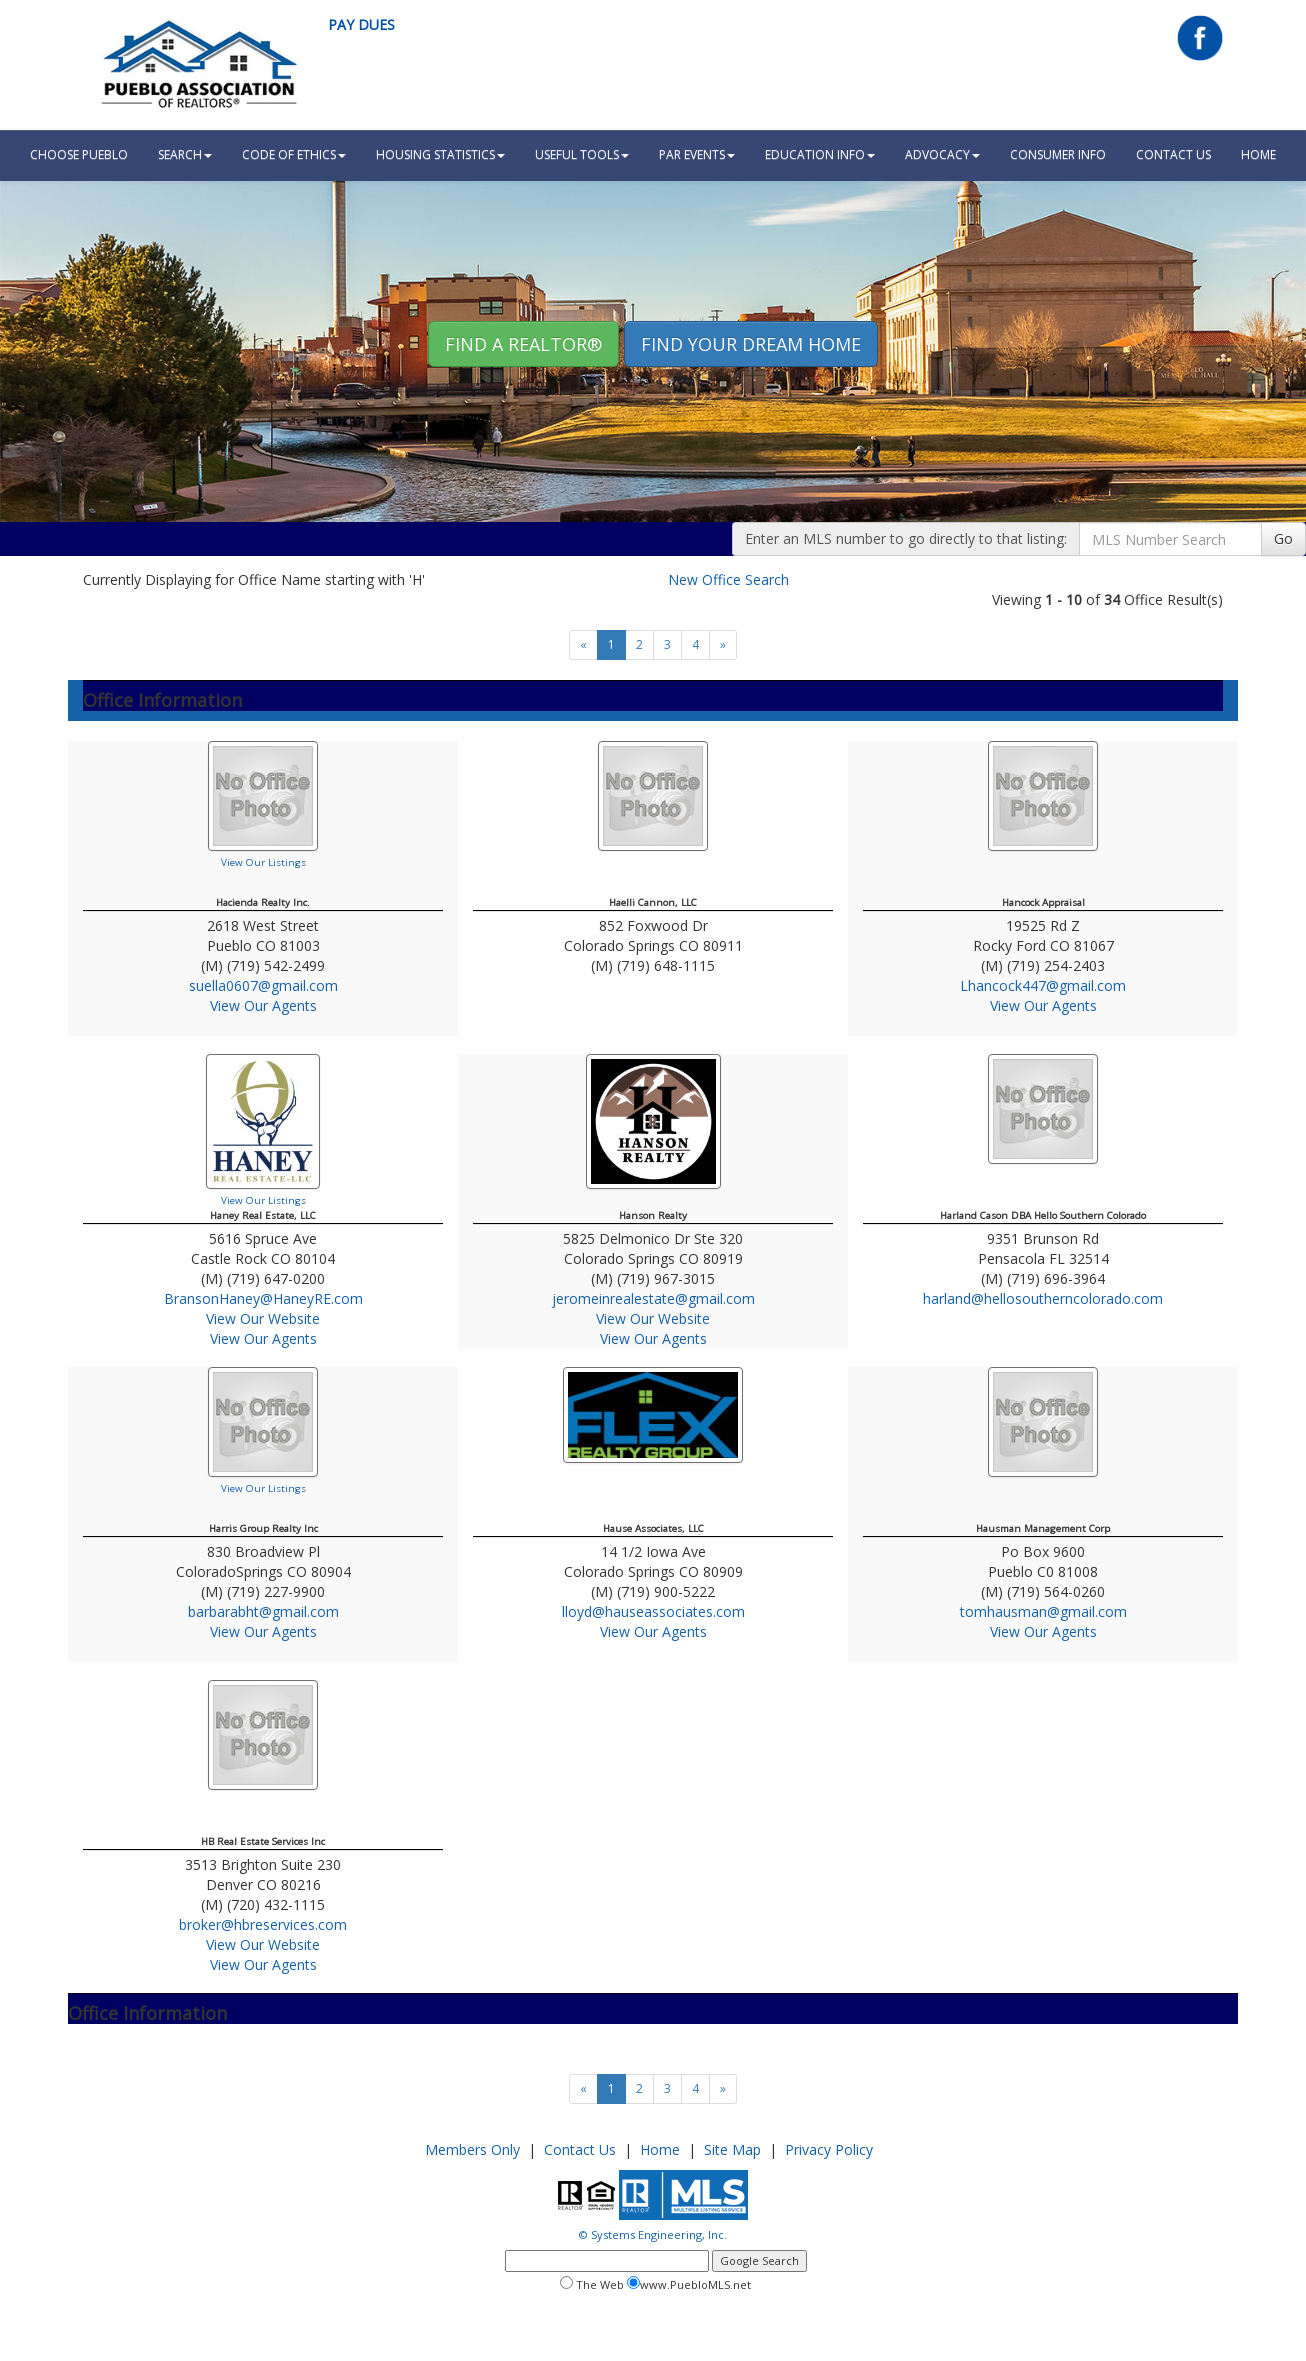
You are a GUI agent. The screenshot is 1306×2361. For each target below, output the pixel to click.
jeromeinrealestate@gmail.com (653, 1298)
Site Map (732, 2149)
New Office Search (728, 579)
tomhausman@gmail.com (1043, 1611)
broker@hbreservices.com (263, 1924)
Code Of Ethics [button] (294, 154)
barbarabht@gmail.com (263, 1611)
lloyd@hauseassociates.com (653, 1611)
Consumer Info (1058, 154)
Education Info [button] (820, 154)
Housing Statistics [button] (440, 154)
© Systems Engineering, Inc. (653, 2234)
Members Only (472, 2149)
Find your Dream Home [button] (751, 344)
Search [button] (185, 154)
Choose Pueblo (79, 154)
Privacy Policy (829, 2149)
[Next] (723, 645)
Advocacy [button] (942, 154)
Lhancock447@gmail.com (1043, 985)
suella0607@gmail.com (263, 985)
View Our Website (263, 1318)
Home (660, 2149)
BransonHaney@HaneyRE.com (263, 1298)
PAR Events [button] (697, 154)
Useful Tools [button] (582, 154)
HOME (1258, 154)
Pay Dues (361, 24)
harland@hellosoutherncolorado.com (1043, 1298)
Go (1283, 538)
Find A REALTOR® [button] (523, 344)
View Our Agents (263, 1005)
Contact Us (1173, 154)
